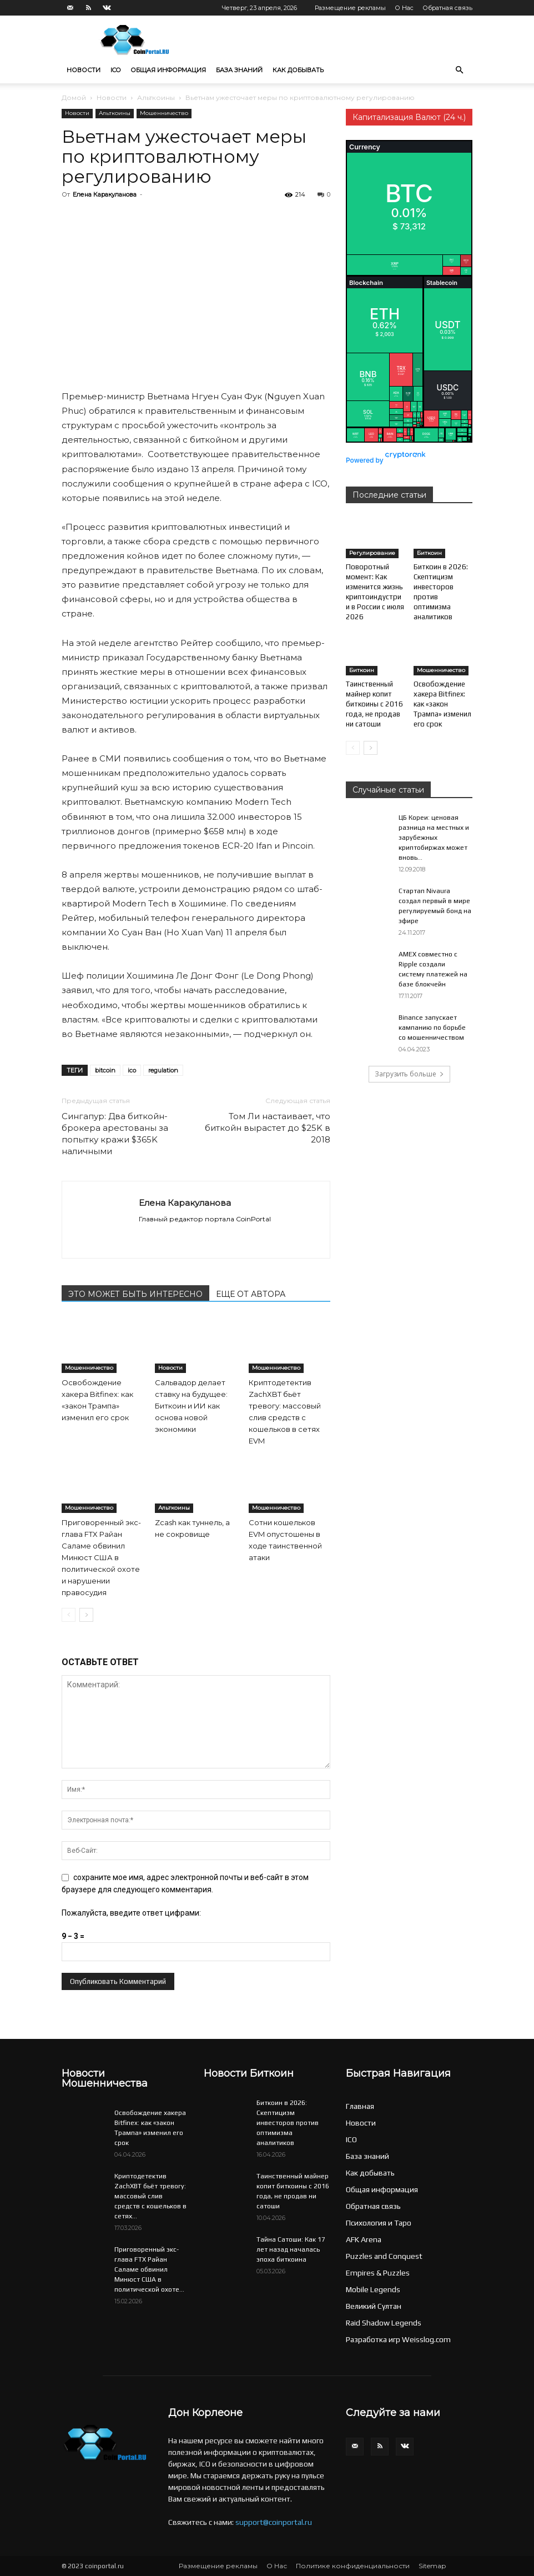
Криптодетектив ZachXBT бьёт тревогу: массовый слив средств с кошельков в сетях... (150, 2196)
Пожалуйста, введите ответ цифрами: (131, 1912)
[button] (459, 70)
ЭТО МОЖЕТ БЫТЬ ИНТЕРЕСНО (135, 1294)
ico (132, 1070)
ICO (115, 70)
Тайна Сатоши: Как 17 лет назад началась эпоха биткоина (290, 2249)
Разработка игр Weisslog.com (398, 2339)
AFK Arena (363, 2239)
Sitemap (432, 2566)
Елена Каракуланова (105, 194)
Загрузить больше (409, 1074)
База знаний (239, 70)
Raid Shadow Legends (383, 2322)
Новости (83, 70)
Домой (74, 97)
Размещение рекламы (350, 8)
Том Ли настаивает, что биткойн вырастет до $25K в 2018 (267, 1128)
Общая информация (168, 70)
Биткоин (429, 553)
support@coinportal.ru (273, 2522)
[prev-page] (68, 1615)
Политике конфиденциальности (353, 2566)
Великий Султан (373, 2306)
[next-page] (86, 1615)
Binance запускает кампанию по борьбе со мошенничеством (432, 1027)
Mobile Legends (373, 2289)
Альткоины (156, 97)
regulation (163, 1070)
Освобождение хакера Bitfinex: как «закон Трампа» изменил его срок (442, 704)
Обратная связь (447, 8)
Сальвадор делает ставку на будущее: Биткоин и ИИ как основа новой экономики (191, 1406)
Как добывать (298, 70)
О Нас (404, 8)
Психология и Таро (378, 2222)
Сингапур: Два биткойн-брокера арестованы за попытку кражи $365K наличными (115, 1133)
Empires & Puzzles (378, 2272)
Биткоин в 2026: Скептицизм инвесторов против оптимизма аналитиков (287, 2123)
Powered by (386, 460)
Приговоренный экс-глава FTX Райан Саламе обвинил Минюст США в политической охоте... (149, 2269)
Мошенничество (164, 113)
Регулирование (372, 553)
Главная (360, 2106)
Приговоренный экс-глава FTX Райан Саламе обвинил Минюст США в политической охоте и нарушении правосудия (101, 1557)
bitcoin (105, 1070)
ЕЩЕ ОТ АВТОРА (250, 1294)
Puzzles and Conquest (384, 2256)
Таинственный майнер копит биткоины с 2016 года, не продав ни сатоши (374, 704)
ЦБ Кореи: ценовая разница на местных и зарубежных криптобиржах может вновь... (434, 837)
